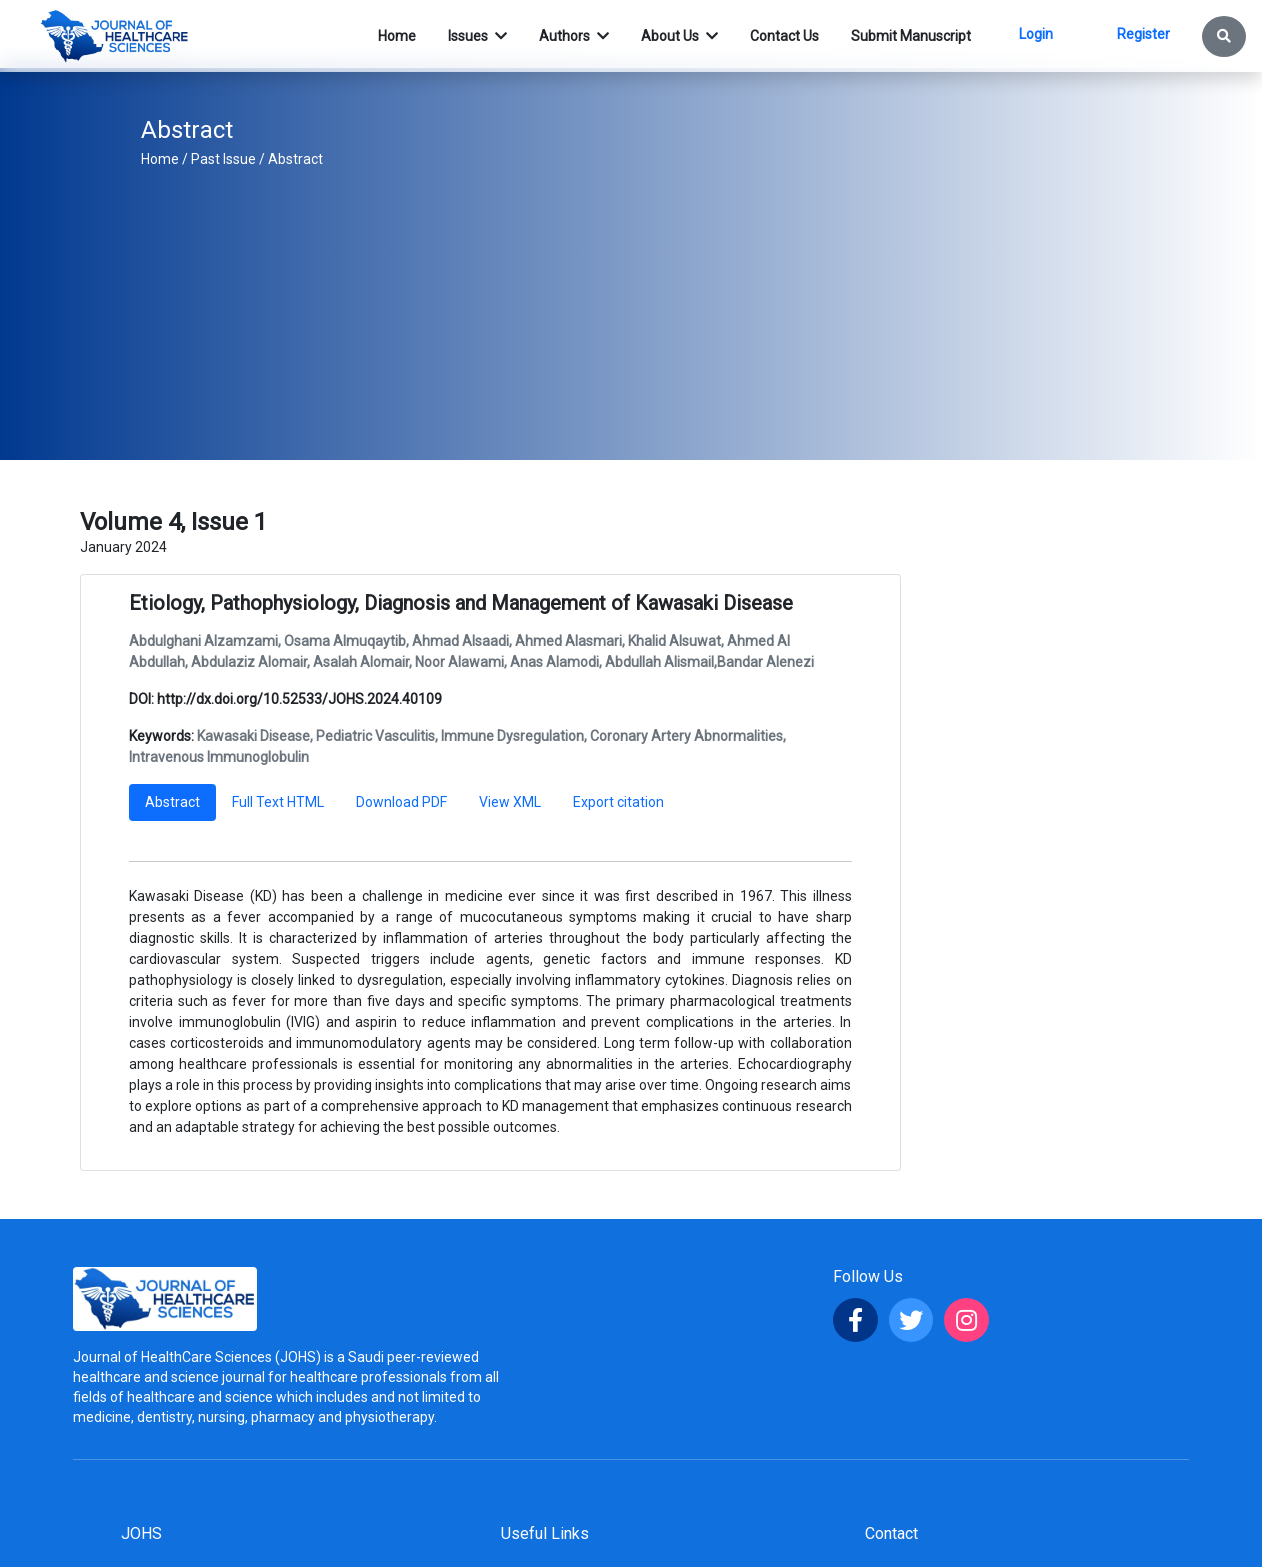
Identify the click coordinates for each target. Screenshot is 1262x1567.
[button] (1224, 36)
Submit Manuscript (911, 36)
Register (1143, 34)
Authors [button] (566, 36)
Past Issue (223, 159)
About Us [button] (671, 36)
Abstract (295, 159)
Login (1036, 34)
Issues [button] (469, 36)
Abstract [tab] (172, 802)
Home (160, 159)
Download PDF (401, 802)
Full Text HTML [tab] (278, 802)
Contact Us (784, 36)
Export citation (618, 802)
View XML (510, 802)
